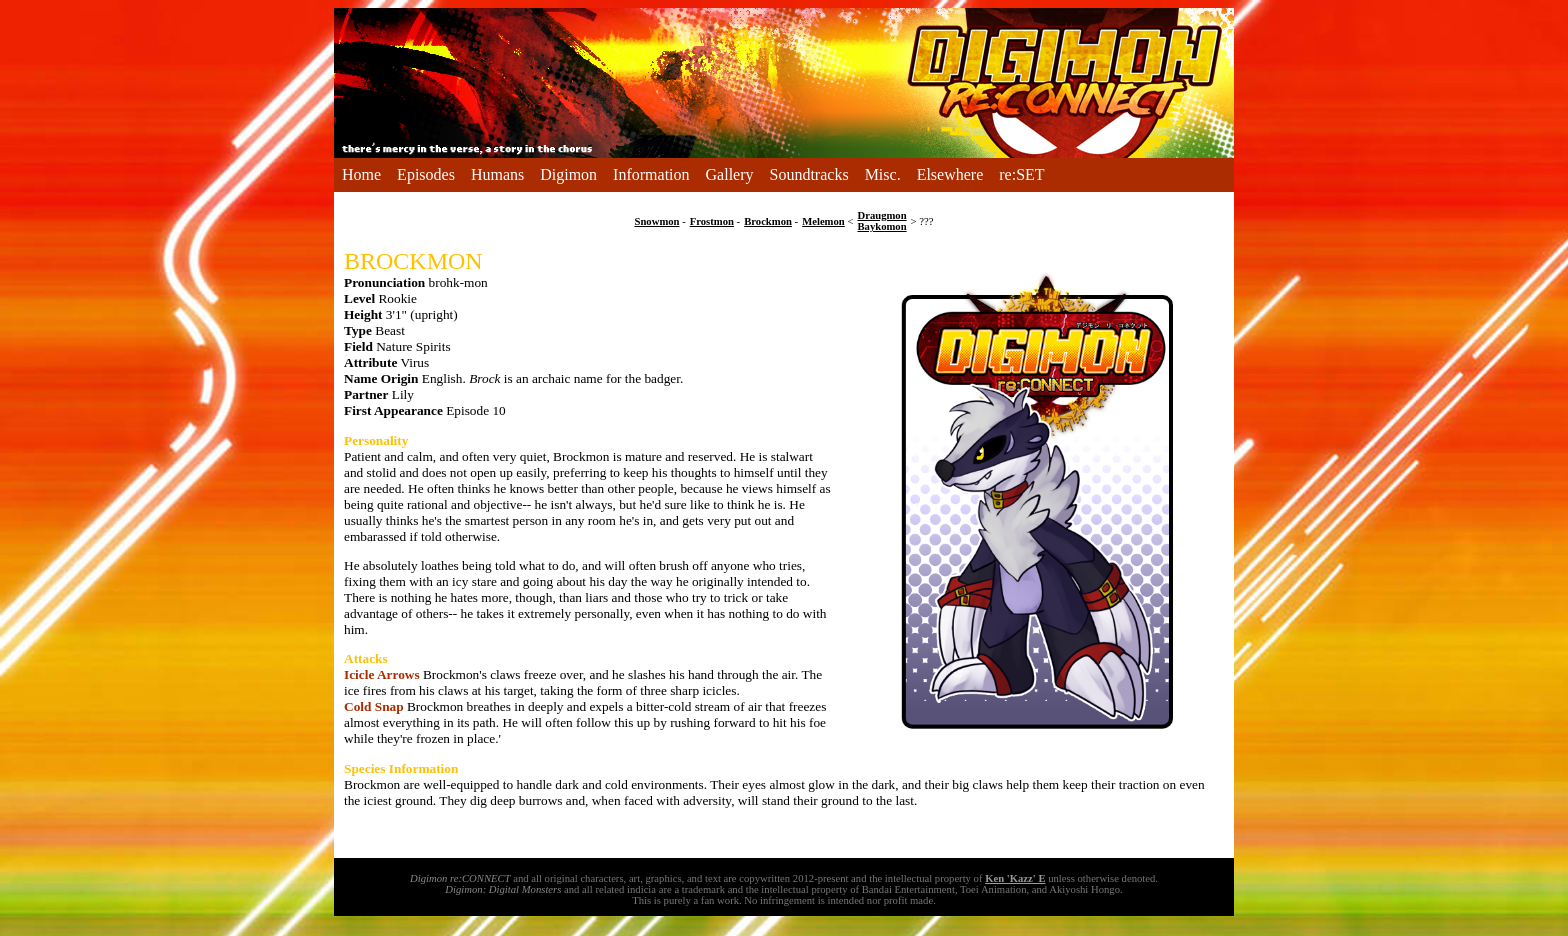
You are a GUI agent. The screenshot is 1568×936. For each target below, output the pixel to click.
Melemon (823, 221)
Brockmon (768, 221)
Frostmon (712, 221)
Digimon (568, 174)
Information (651, 174)
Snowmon (657, 221)
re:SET (1021, 174)
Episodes (426, 174)
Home (361, 174)
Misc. (883, 174)
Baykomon (881, 226)
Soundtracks (809, 174)
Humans (497, 174)
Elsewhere (950, 174)
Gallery (730, 174)
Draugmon (881, 215)
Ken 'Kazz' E (1015, 878)
